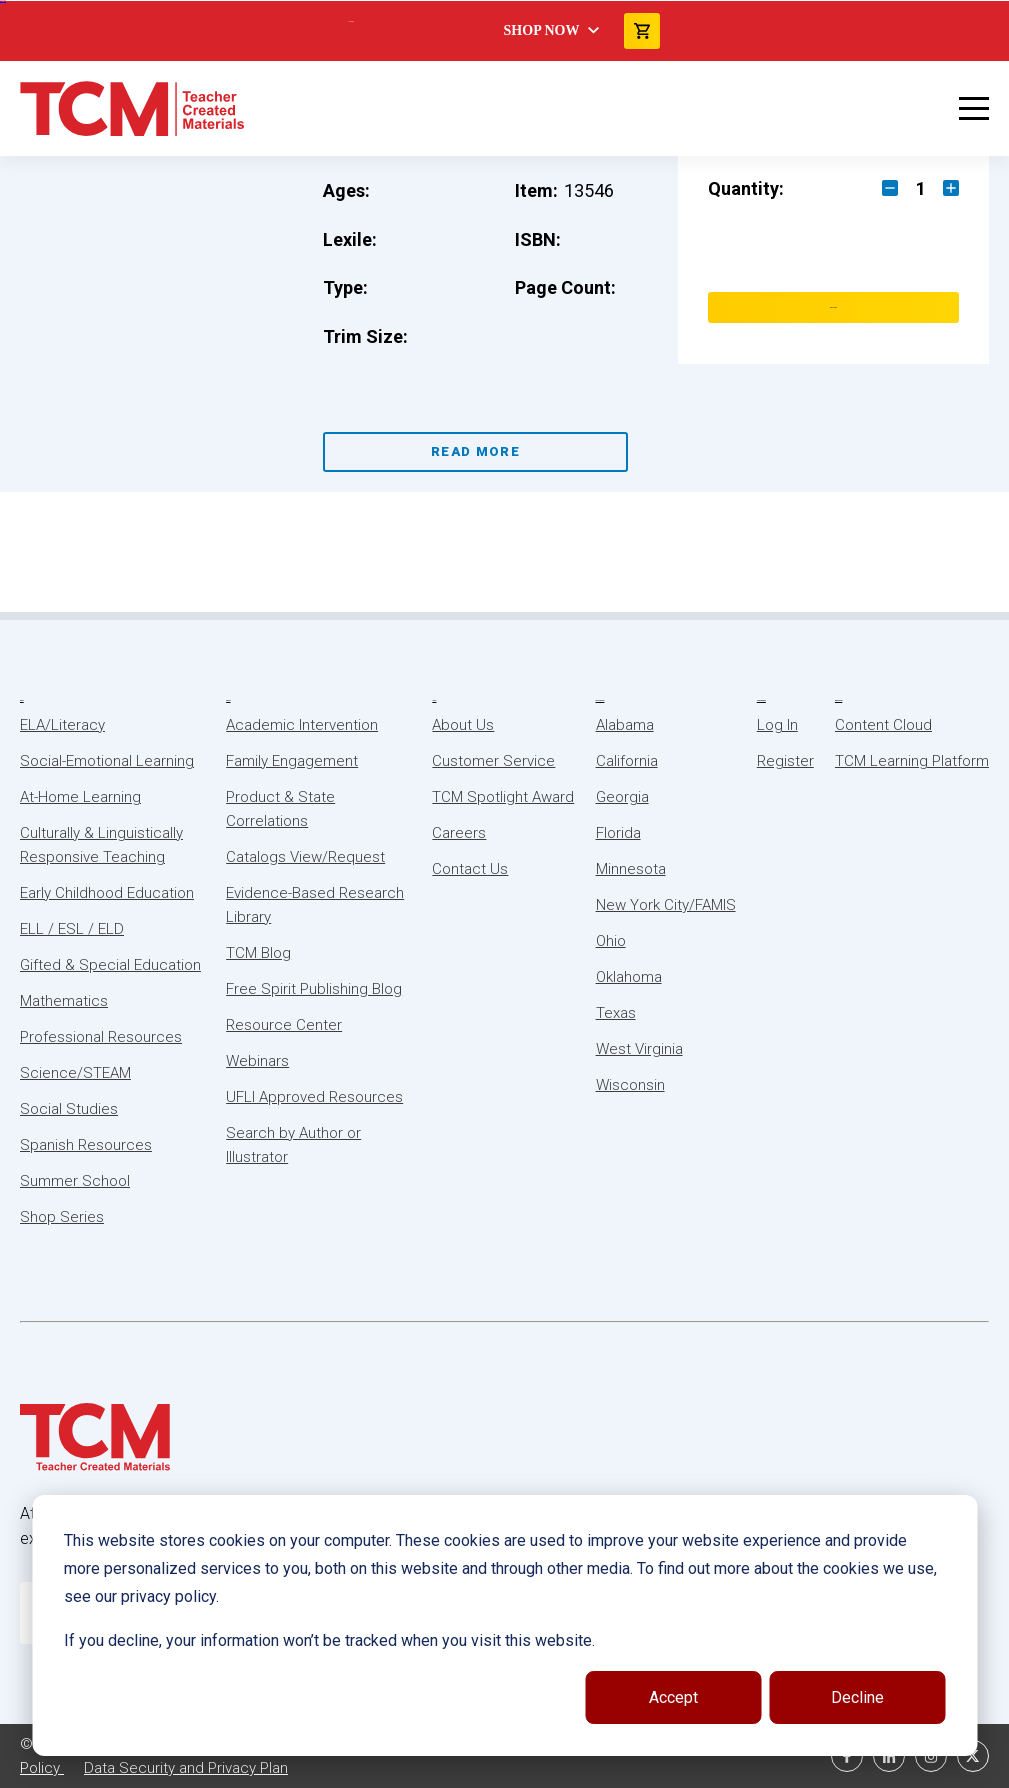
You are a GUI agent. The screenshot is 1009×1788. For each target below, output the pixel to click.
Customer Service (493, 761)
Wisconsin (630, 1085)
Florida (618, 833)
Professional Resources (101, 1037)
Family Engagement (292, 761)
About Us (434, 700)
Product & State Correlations (280, 809)
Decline (857, 1697)
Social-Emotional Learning (107, 761)
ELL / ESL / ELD (72, 929)
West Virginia (639, 1049)
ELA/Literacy (62, 725)
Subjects (22, 700)
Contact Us (470, 869)
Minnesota (631, 869)
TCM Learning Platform (912, 761)
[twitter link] (973, 1756)
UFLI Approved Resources (314, 1097)
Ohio (611, 941)
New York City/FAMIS (666, 905)
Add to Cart (833, 307)
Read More (475, 451)
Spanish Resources (86, 1145)
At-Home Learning (80, 797)
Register (785, 761)
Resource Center (284, 1025)
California (627, 761)
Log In (777, 725)
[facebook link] (847, 1756)
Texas (616, 1013)
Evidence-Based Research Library (315, 905)
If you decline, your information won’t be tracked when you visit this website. (329, 1640)
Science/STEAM (75, 1073)
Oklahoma (629, 977)
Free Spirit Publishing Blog (314, 989)
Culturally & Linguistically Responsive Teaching (101, 845)
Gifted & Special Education (110, 965)
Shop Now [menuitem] (542, 30)
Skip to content (3, 0)
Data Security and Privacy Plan (186, 1768)
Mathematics (64, 1001)
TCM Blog (258, 953)
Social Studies (69, 1109)
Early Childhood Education (107, 893)
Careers (459, 833)
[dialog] (504, 1625)
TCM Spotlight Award (503, 797)
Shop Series (62, 1217)
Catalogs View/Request (305, 857)
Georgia (622, 797)
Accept (673, 1697)
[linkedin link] (889, 1756)
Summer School (75, 1181)
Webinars (257, 1061)
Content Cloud (883, 725)
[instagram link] (931, 1756)
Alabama (625, 725)
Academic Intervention (302, 725)
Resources (228, 700)
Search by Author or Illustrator (293, 1145)
